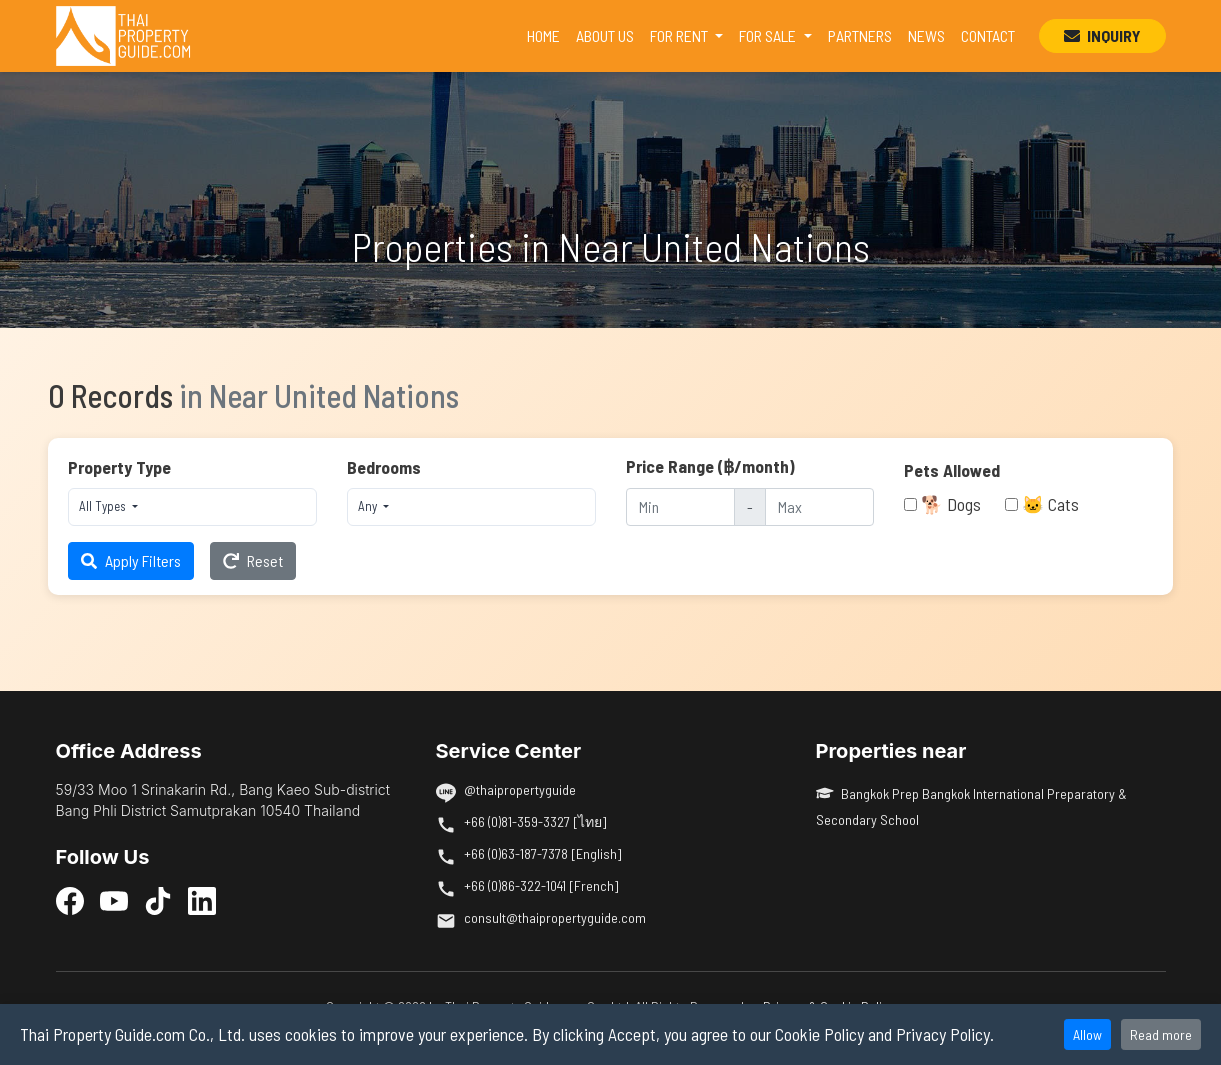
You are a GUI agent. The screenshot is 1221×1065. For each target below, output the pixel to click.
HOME (547, 34)
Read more (1161, 1034)
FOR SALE (769, 35)
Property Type (119, 467)
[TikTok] (158, 900)
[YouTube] (114, 900)
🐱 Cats (1050, 504)
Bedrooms (384, 467)
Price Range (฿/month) (710, 466)
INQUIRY (1102, 35)
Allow (1087, 1034)
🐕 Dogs (951, 504)
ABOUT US (605, 35)
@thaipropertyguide (520, 789)
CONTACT (988, 35)
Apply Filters (131, 560)
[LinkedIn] (202, 900)
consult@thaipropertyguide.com (555, 917)
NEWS (926, 35)
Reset (253, 560)
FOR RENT (680, 35)
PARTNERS (860, 35)
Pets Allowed (952, 470)
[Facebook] (70, 900)
